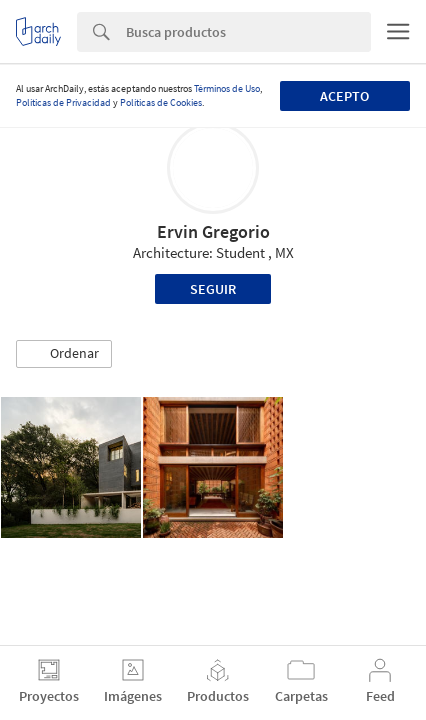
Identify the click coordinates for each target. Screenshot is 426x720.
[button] (64, 354)
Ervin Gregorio (213, 231)
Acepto (344, 96)
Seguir (213, 289)
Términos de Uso (227, 88)
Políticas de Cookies (161, 102)
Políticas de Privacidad (63, 102)
